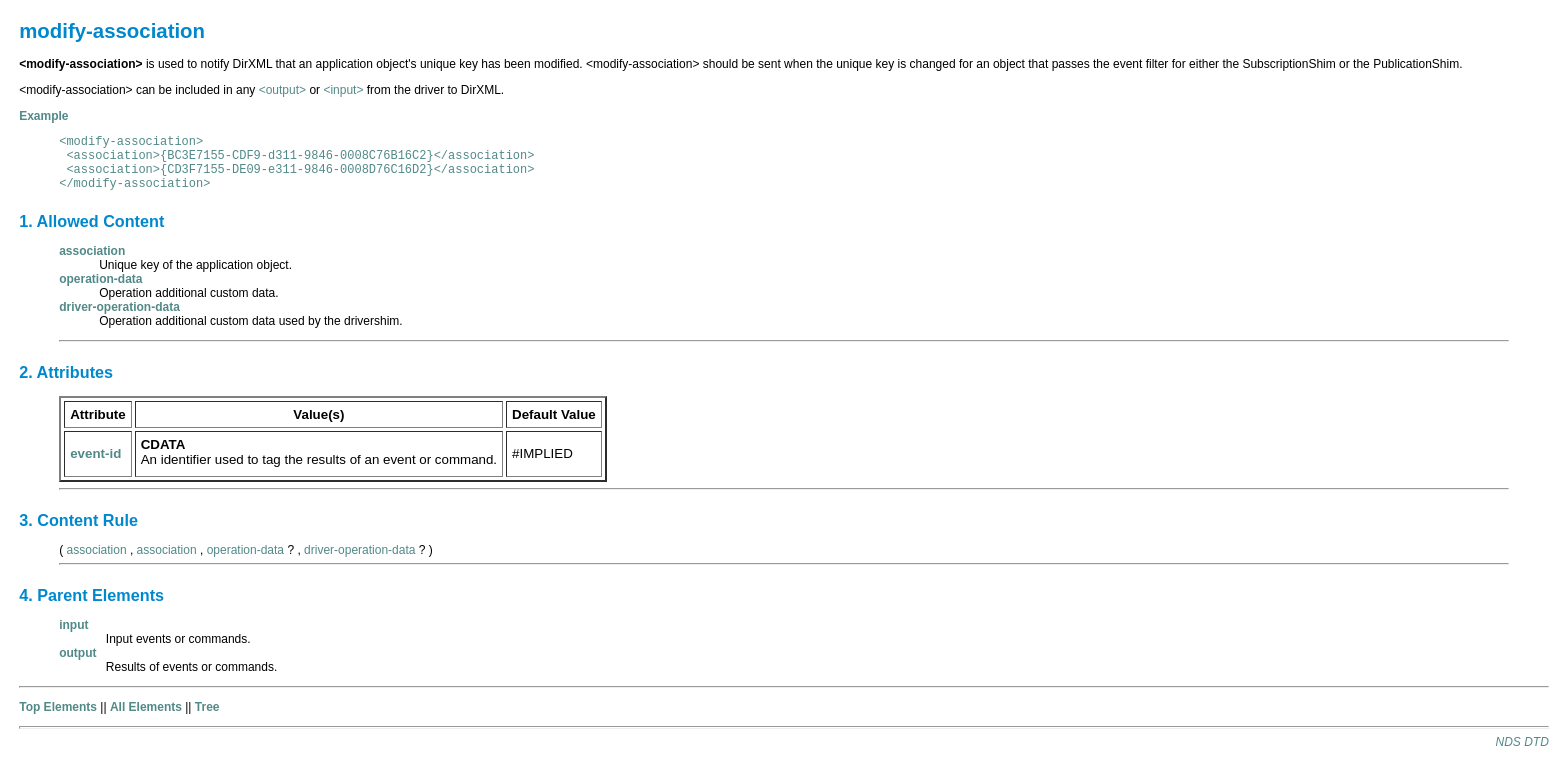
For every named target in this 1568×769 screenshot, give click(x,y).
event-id (95, 453)
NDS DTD (1521, 742)
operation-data (245, 550)
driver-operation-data (359, 550)
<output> (282, 90)
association (97, 550)
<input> (343, 90)
